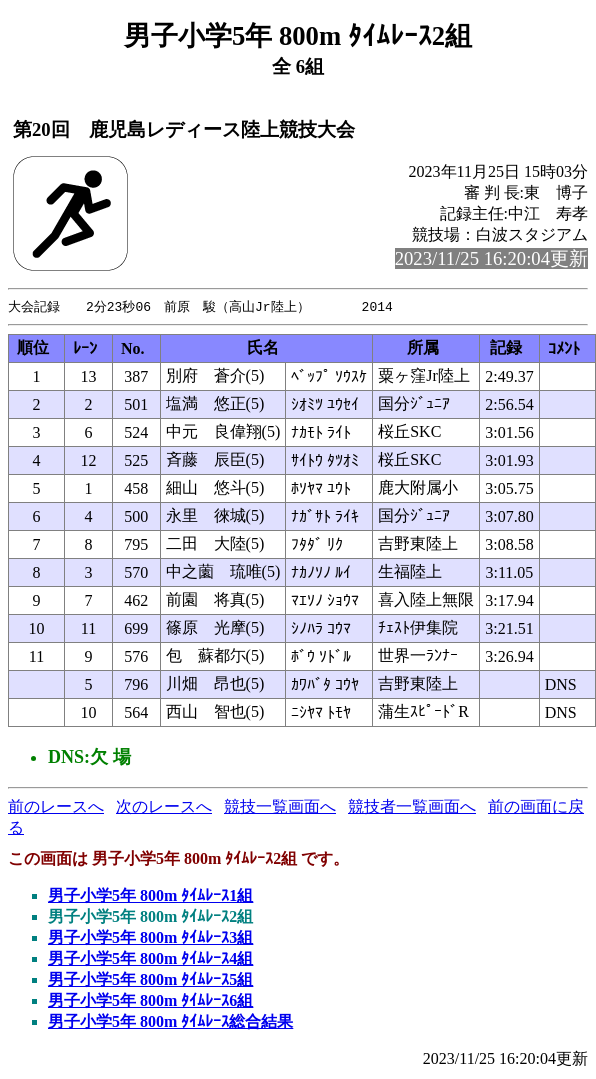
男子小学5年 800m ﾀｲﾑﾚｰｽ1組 (150, 896)
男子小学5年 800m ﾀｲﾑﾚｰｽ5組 (150, 980)
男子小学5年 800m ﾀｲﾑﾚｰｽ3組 (150, 938)
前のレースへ (56, 807)
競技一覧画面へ (280, 807)
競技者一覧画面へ (412, 807)
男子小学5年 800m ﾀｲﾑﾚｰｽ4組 (150, 959)
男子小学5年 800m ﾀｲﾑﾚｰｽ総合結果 (170, 1022)
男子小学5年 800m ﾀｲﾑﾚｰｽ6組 (150, 1001)
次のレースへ (164, 807)
